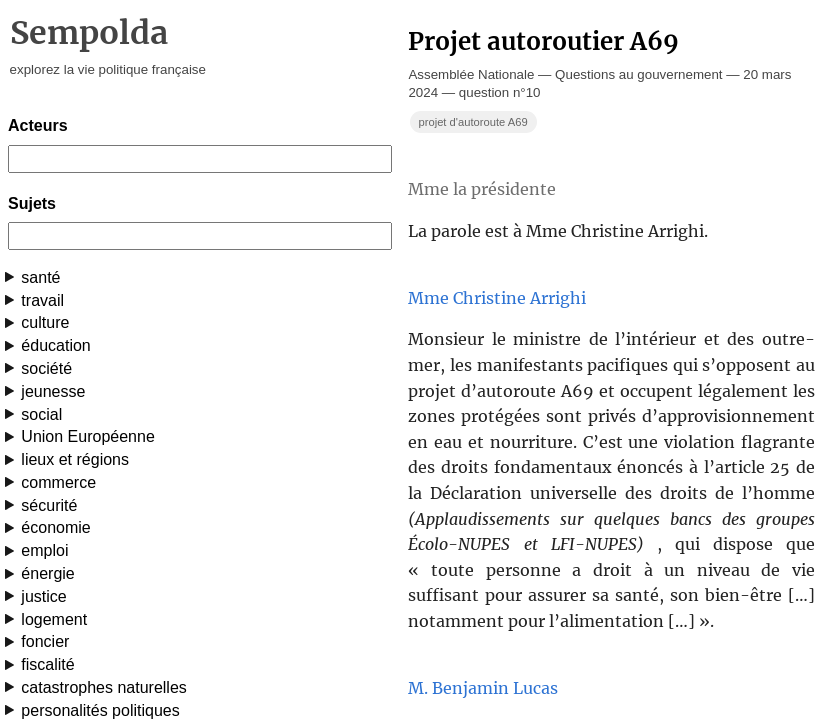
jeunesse (53, 391)
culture (45, 322)
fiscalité (47, 664)
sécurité (49, 505)
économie (55, 527)
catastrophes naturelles (103, 687)
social (41, 414)
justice (43, 596)
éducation (55, 345)
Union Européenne (87, 436)
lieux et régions (75, 459)
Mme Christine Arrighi (497, 298)
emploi (44, 550)
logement (54, 619)
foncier (45, 641)
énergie (47, 573)
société (46, 368)
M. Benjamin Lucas (483, 688)
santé (40, 277)
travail (42, 300)
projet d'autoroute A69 (472, 122)
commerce (58, 482)
